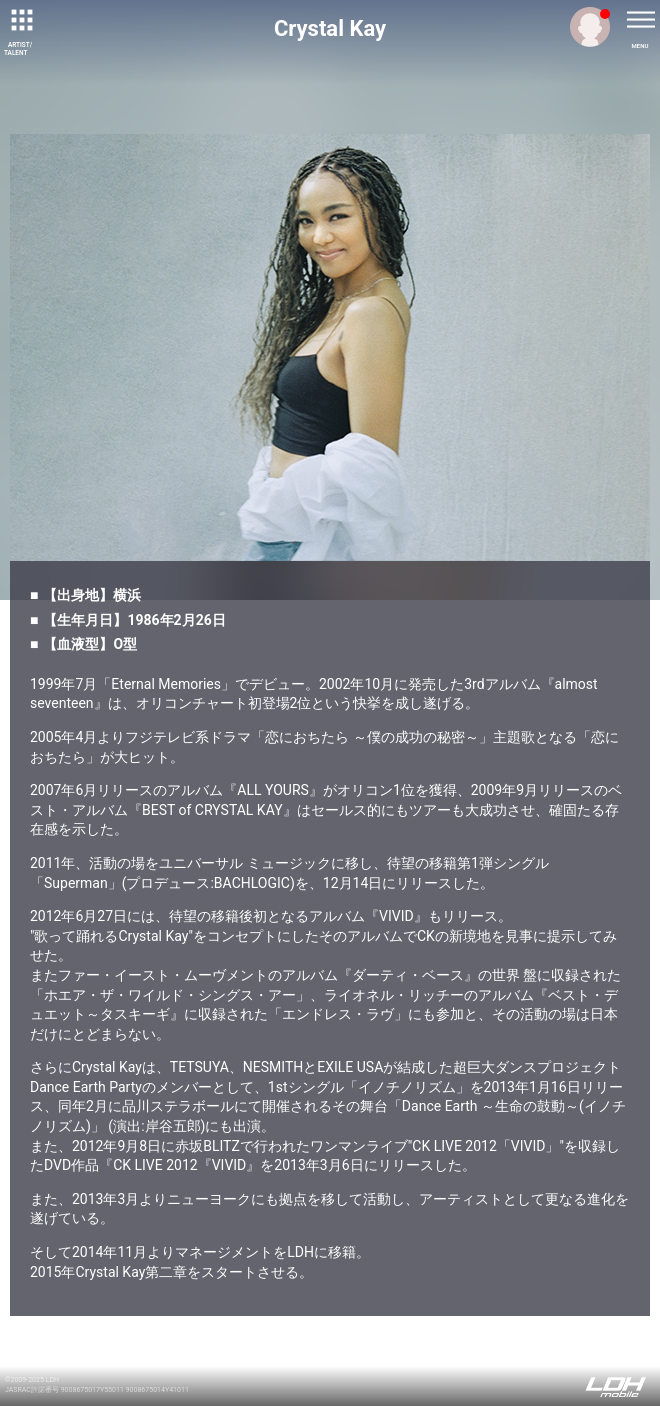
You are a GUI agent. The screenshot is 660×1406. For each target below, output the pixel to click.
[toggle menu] (640, 20)
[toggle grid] (20, 20)
